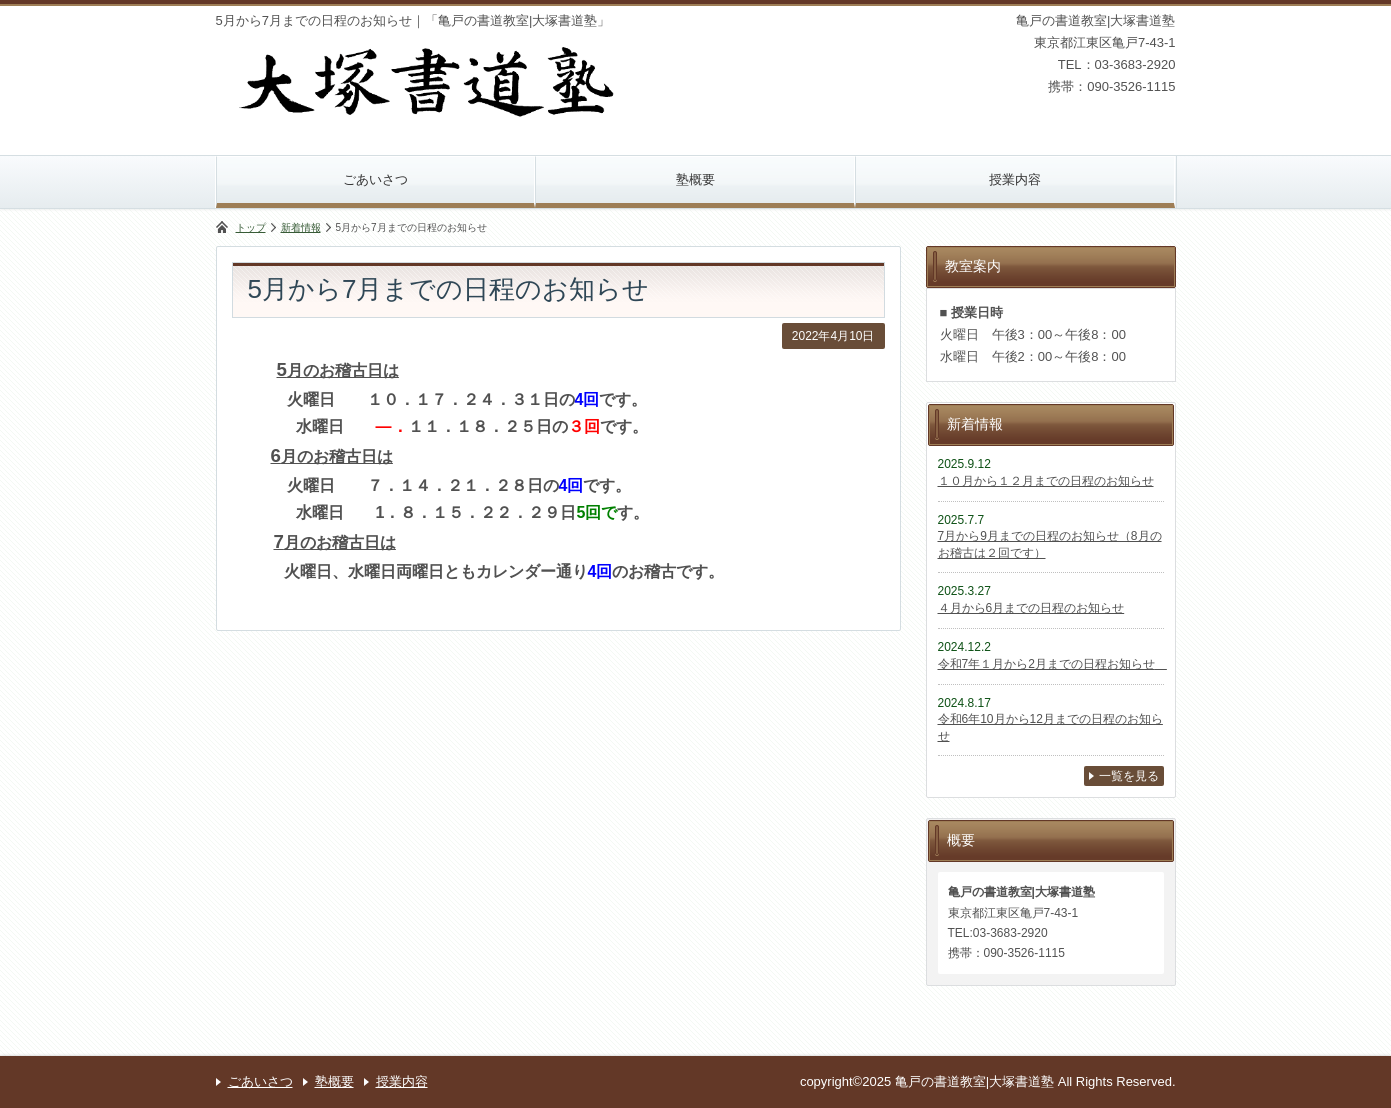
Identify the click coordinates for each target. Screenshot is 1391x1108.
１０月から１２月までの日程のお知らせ (1046, 481)
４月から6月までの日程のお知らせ (1031, 608)
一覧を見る (1129, 776)
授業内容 (1015, 179)
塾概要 (695, 179)
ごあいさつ (375, 179)
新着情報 (301, 227)
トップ (251, 227)
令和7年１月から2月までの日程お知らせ (1052, 664)
